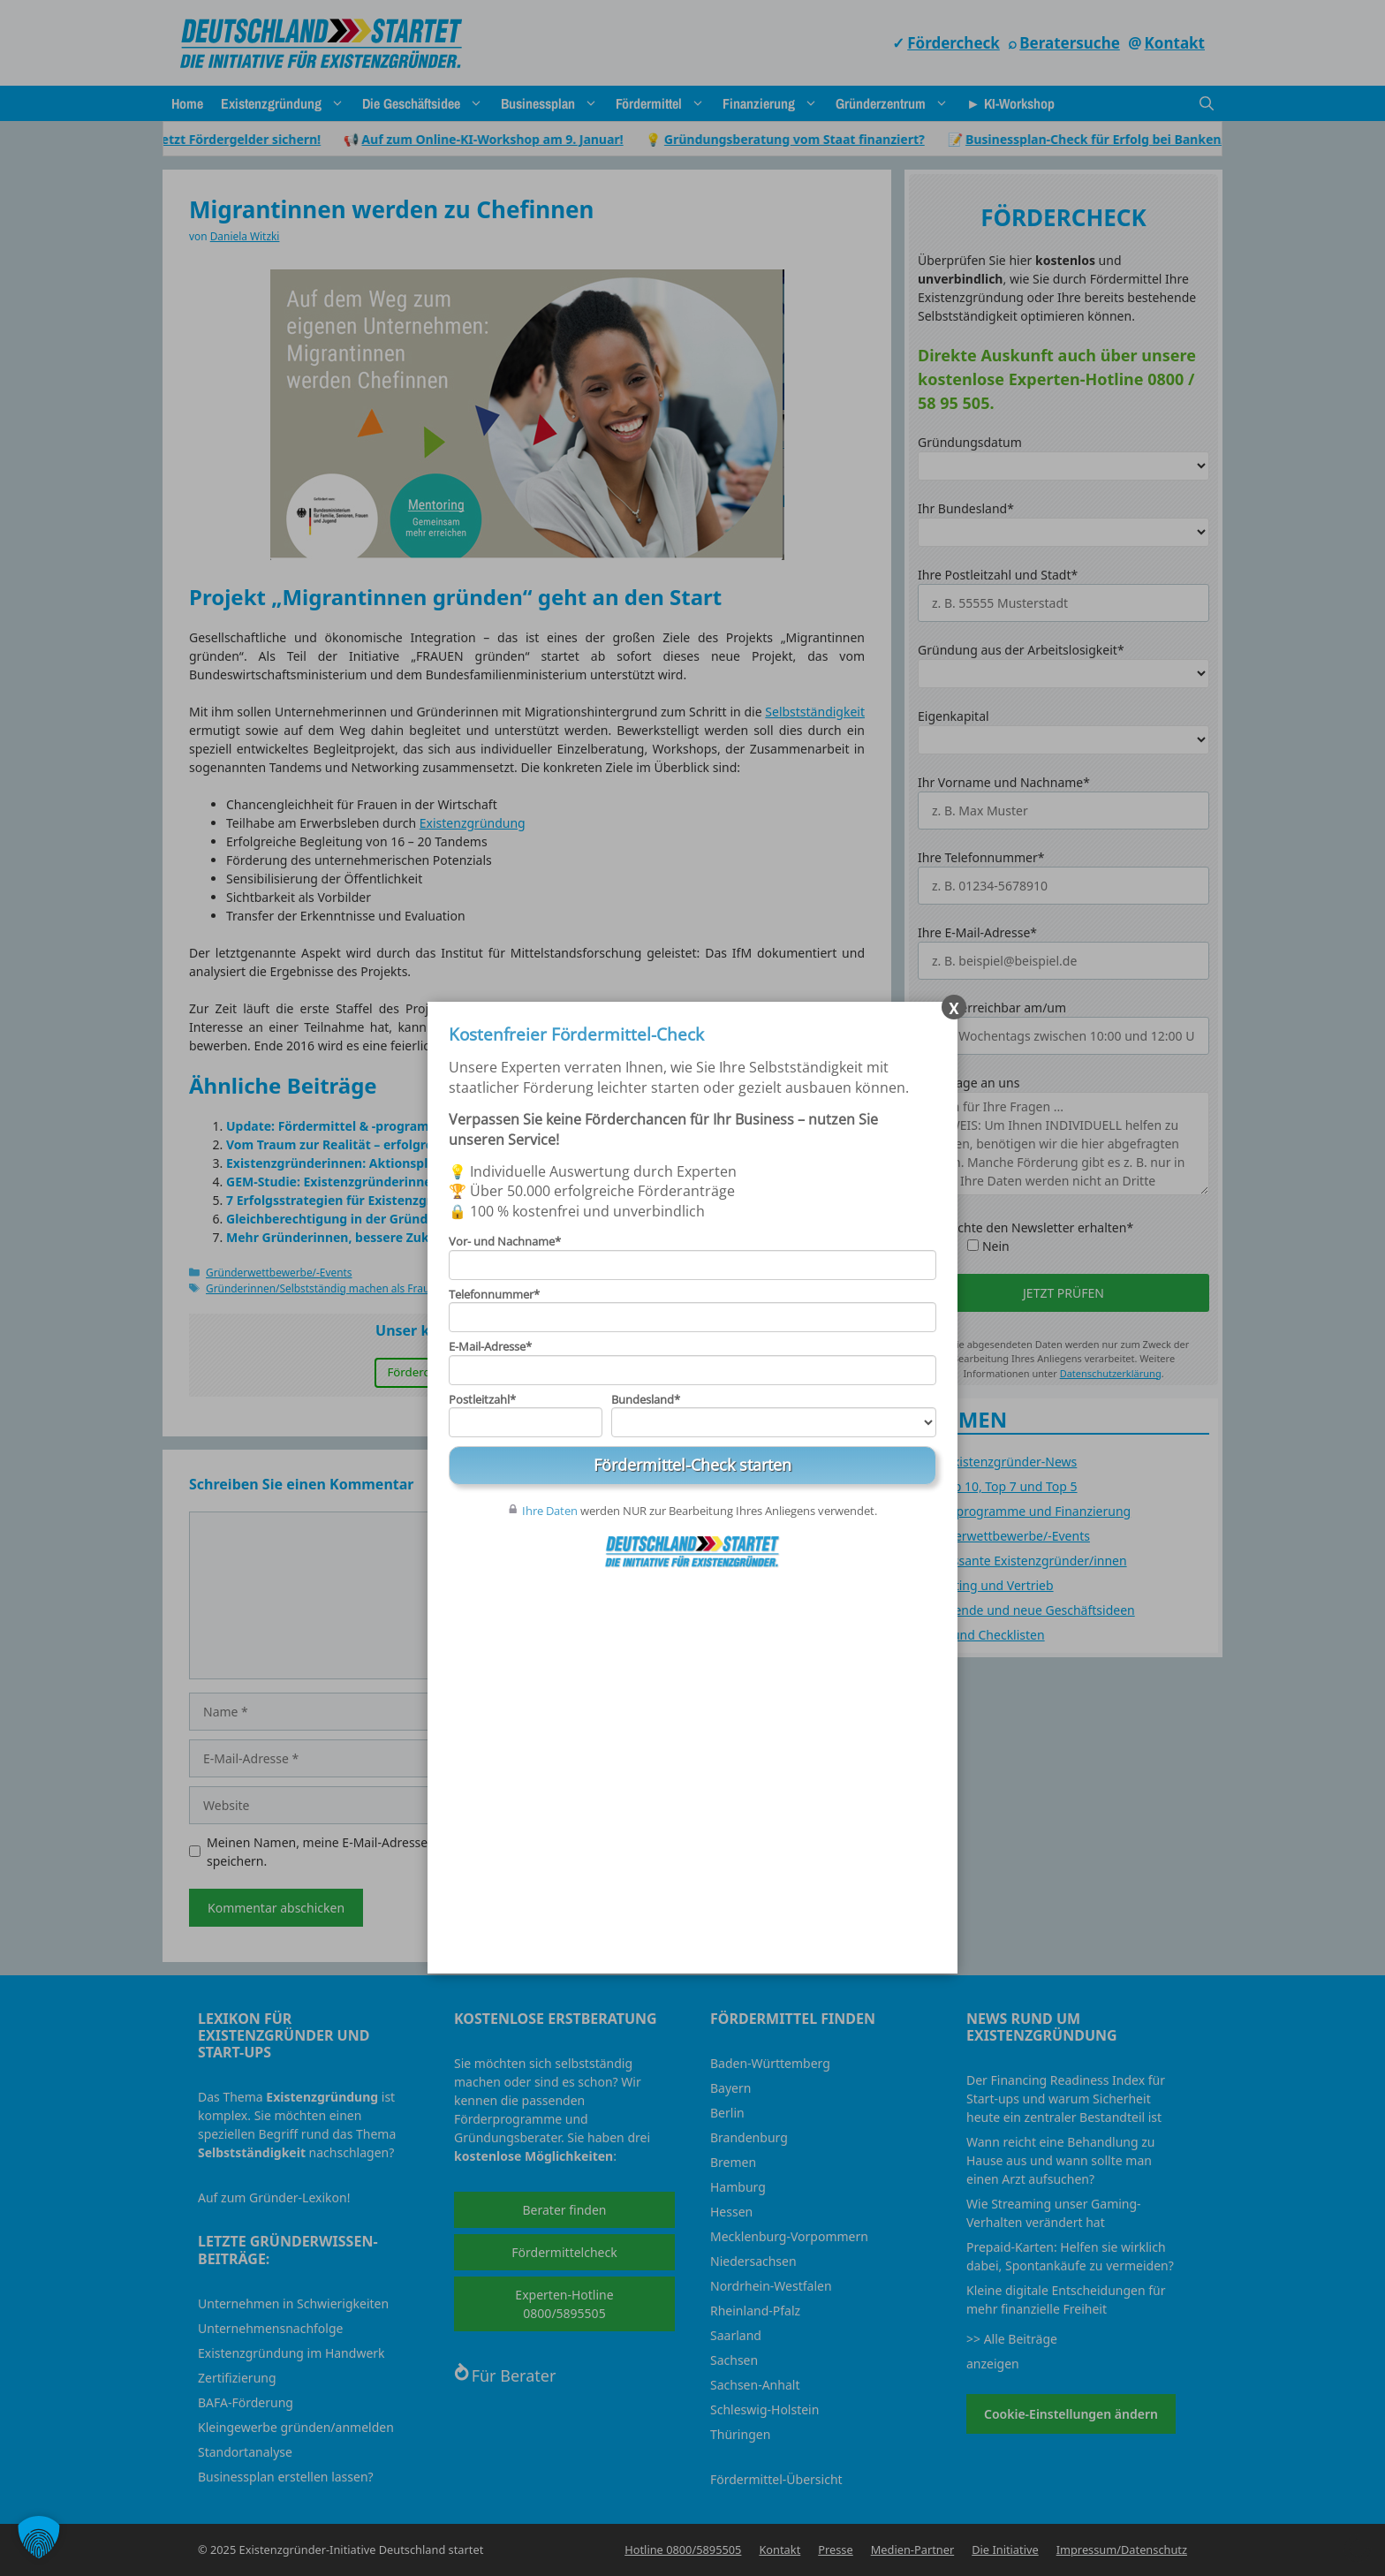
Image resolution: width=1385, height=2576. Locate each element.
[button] (39, 2537)
